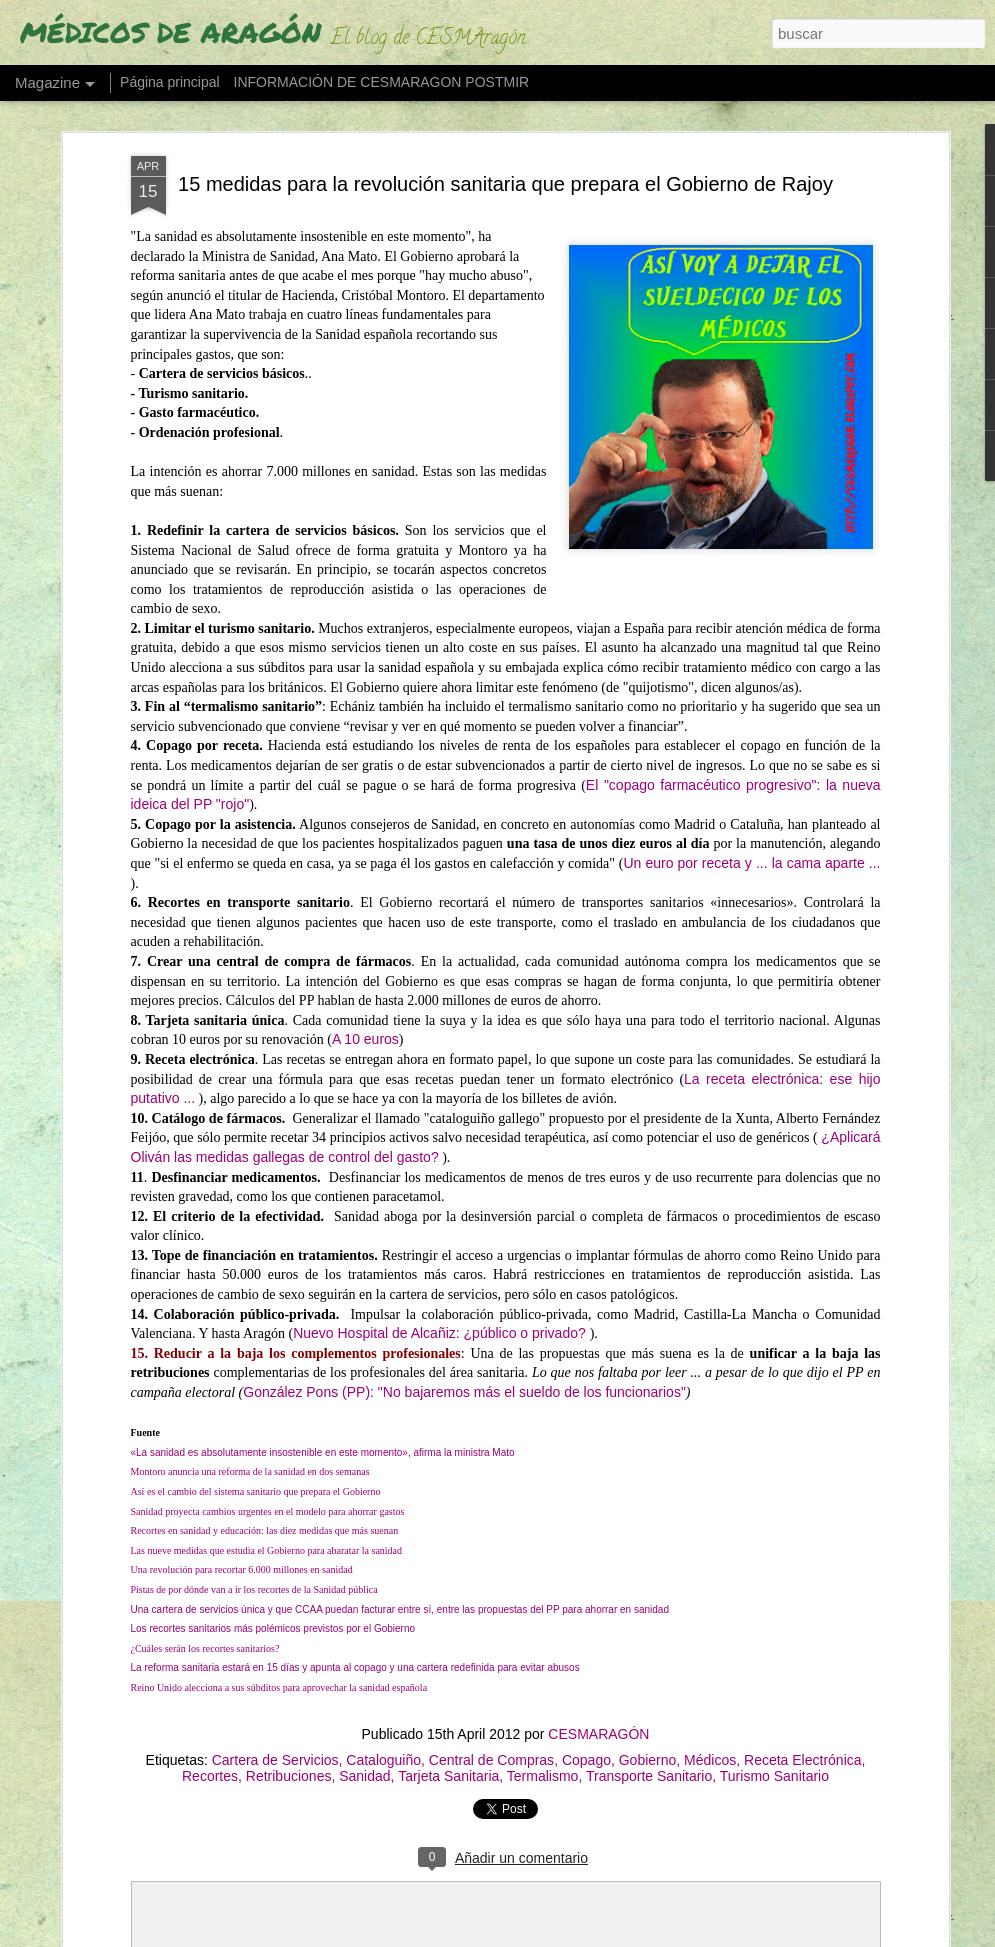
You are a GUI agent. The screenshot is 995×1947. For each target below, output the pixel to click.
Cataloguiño (383, 1760)
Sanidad (364, 1776)
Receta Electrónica (803, 1760)
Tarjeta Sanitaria (448, 1776)
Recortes (210, 1776)
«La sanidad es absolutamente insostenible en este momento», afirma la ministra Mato (323, 1452)
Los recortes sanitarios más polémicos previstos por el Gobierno (273, 1628)
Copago (586, 1760)
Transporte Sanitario (649, 1776)
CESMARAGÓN (598, 1734)
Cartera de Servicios (275, 1760)
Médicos (710, 1760)
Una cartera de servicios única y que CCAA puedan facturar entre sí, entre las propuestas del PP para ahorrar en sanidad (400, 1609)
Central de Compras (491, 1760)
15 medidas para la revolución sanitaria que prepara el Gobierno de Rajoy (505, 184)
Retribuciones (289, 1776)
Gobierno (648, 1760)
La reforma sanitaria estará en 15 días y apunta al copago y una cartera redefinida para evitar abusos (355, 1667)
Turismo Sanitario (774, 1776)
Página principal (170, 82)
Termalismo (543, 1776)
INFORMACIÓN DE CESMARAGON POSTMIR (382, 82)
